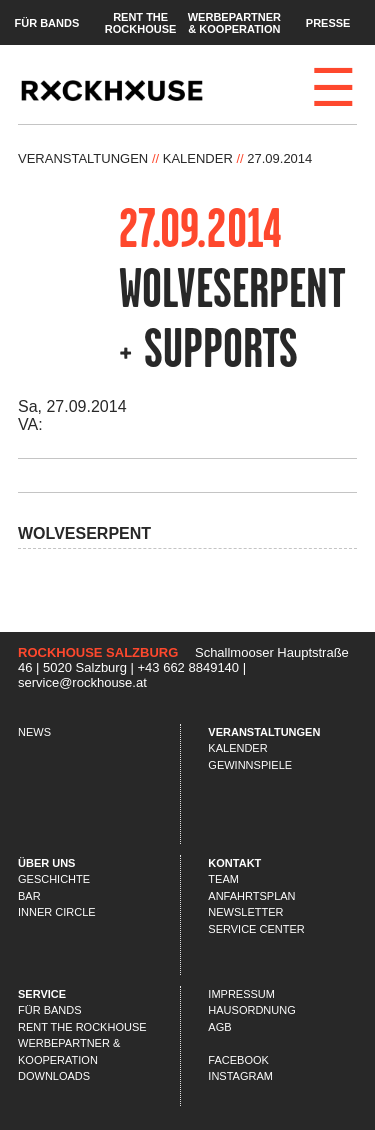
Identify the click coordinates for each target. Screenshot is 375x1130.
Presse (328, 22)
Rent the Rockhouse (141, 22)
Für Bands (46, 22)
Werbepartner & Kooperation (234, 22)
